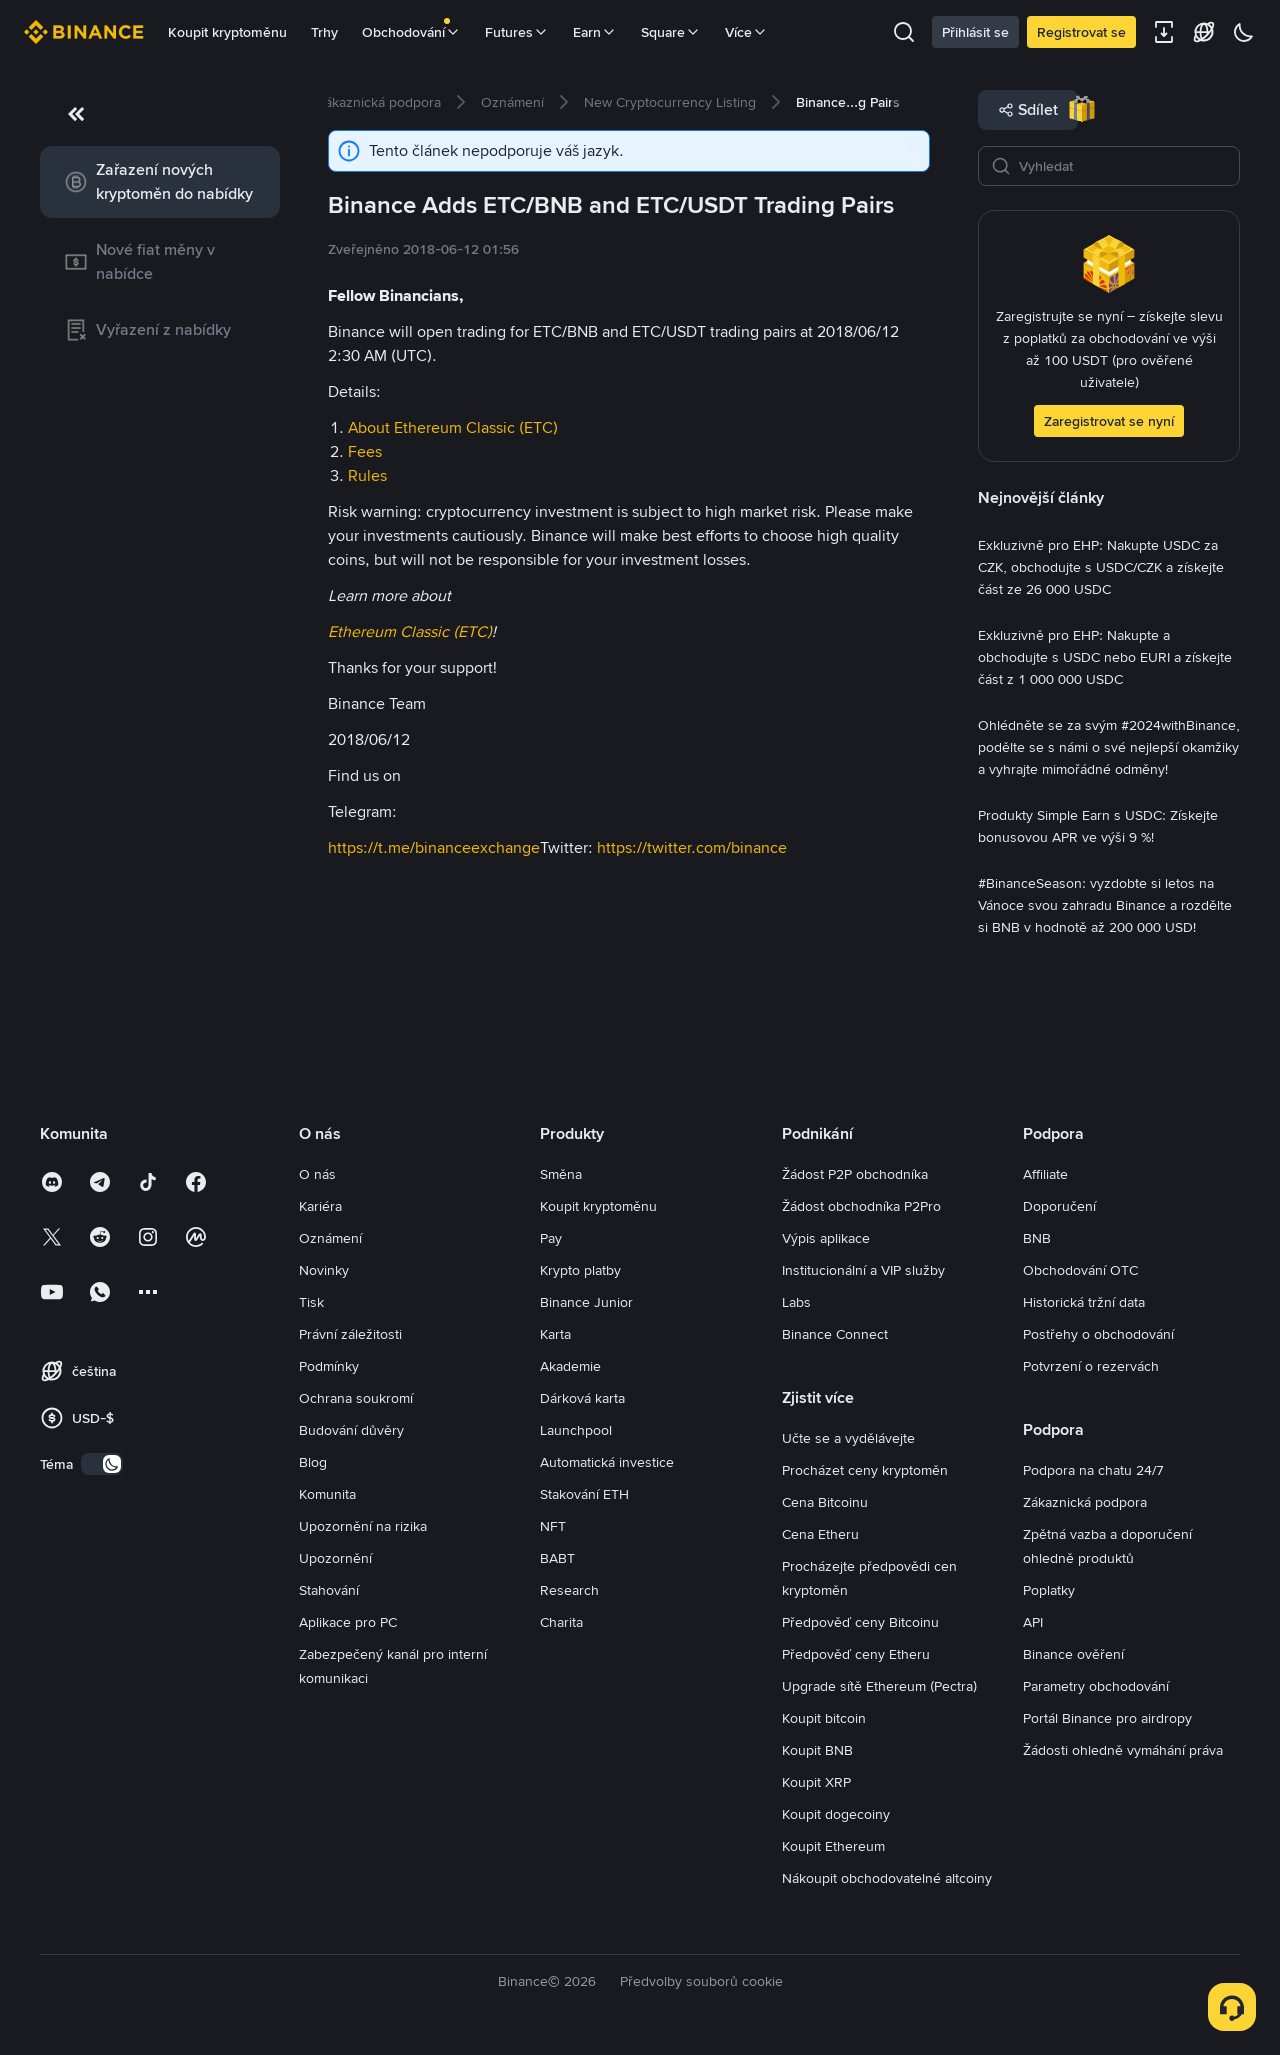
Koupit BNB (817, 1750)
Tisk (311, 1302)
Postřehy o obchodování (1098, 1334)
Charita (561, 1622)
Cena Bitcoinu (825, 1502)
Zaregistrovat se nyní (1109, 421)
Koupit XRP (816, 1782)
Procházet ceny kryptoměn (865, 1470)
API (1033, 1622)
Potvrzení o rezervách (1091, 1366)
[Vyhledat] (1123, 166)
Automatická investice (607, 1462)
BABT (557, 1558)
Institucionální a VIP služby (863, 1270)
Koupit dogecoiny (836, 1814)
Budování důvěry (351, 1430)
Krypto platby (580, 1270)
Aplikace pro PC (348, 1622)
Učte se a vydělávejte (848, 1438)
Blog (313, 1462)
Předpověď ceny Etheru (856, 1654)
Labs (796, 1302)
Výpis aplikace (826, 1238)
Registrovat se (1081, 32)
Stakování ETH (584, 1494)
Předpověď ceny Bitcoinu (860, 1622)
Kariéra (320, 1206)
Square (671, 32)
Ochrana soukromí (356, 1398)
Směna (561, 1174)
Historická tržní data (1084, 1302)
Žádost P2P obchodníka (855, 1174)
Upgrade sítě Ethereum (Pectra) (879, 1686)
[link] (160, 182)
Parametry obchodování (1096, 1686)
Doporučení (1059, 1206)
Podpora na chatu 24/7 (1093, 1470)
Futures (517, 32)
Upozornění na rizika (363, 1526)
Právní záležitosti (350, 1334)
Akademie (570, 1366)
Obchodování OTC (1080, 1270)
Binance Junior (586, 1302)
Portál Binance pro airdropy (1107, 1718)
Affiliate (1045, 1174)
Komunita (327, 1494)
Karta (555, 1334)
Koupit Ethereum (833, 1846)
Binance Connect (835, 1334)
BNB (1037, 1238)
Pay (551, 1238)
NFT (553, 1526)
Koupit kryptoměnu (227, 32)
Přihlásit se (975, 32)
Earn (595, 32)
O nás (317, 1174)
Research (569, 1590)
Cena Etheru (820, 1534)
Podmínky (329, 1366)
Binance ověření (1073, 1654)
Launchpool (576, 1430)
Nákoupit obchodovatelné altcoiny (887, 1878)
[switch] (102, 1464)
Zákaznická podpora (1085, 1502)
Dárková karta (582, 1398)
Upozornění (335, 1558)
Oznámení (330, 1238)
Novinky (324, 1270)
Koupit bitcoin (824, 1718)
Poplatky (1049, 1590)
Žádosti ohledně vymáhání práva (1123, 1750)
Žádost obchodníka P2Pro (861, 1206)
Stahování (329, 1590)
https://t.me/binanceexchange (434, 847)
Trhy (324, 32)
